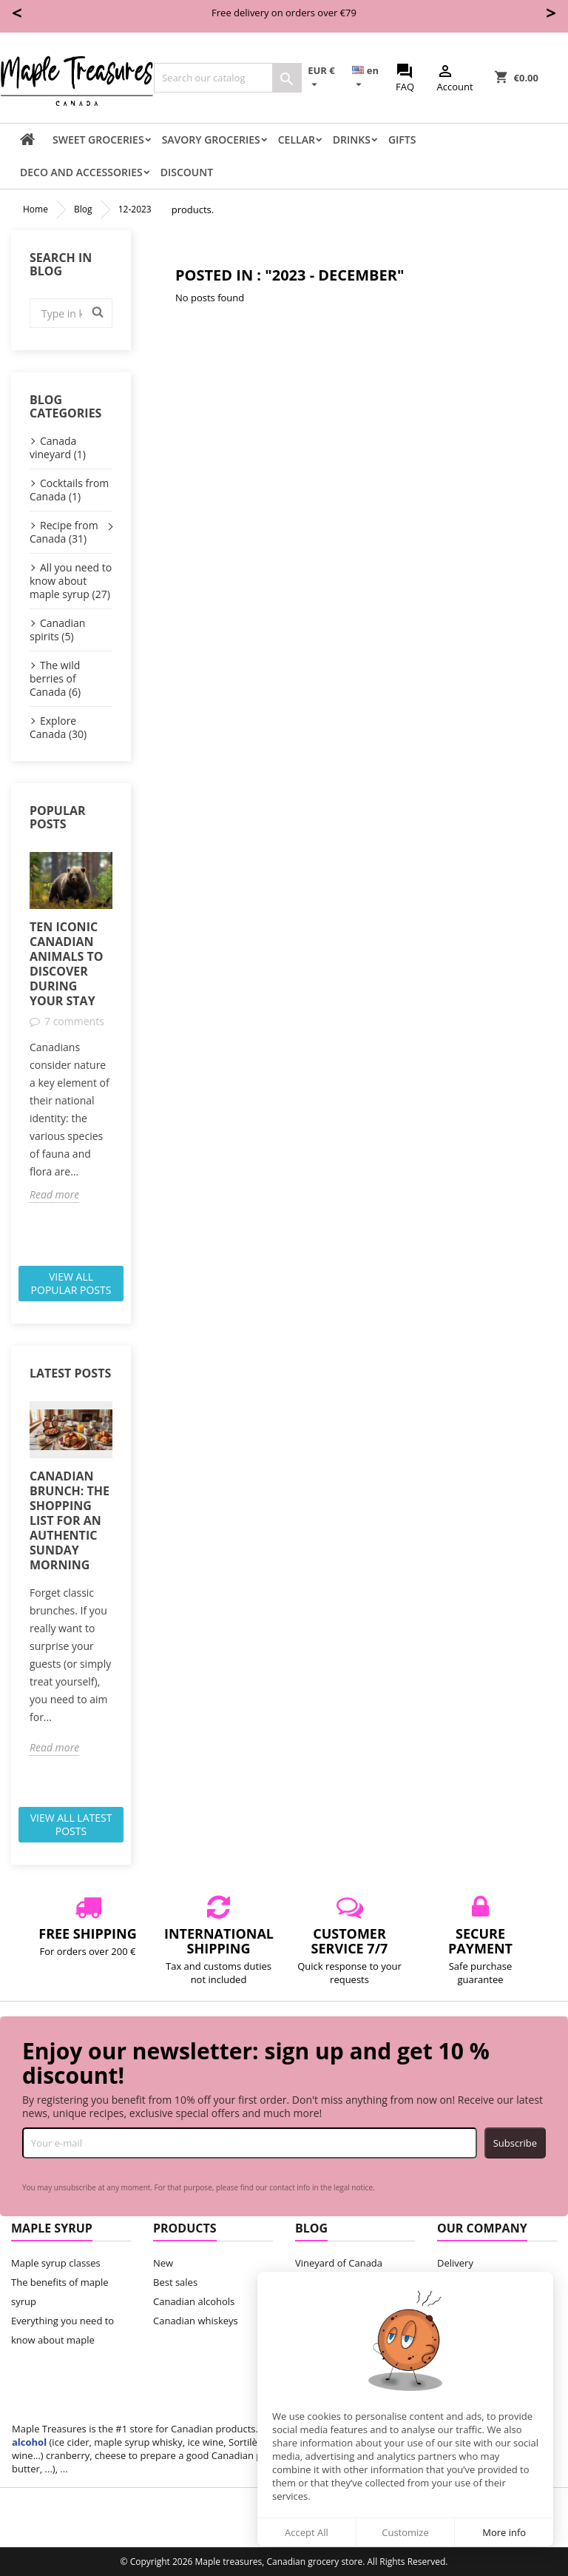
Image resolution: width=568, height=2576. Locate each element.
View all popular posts (71, 1283)
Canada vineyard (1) (58, 447)
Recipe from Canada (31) (64, 532)
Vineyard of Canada (338, 2263)
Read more (54, 1194)
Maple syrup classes (56, 2263)
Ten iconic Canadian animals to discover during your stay (66, 964)
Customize (405, 2532)
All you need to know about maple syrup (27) (71, 580)
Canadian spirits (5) (57, 629)
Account (454, 77)
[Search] (228, 78)
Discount (186, 172)
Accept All (306, 2532)
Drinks (352, 140)
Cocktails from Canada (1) (69, 489)
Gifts (402, 140)
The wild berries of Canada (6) (55, 678)
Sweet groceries (98, 140)
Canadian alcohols (193, 2301)
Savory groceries (211, 140)
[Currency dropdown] (327, 78)
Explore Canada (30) (58, 727)
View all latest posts (71, 1824)
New (163, 2263)
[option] (71, 1028)
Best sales (175, 2282)
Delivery (455, 2263)
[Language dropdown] (371, 78)
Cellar (296, 140)
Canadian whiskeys (195, 2320)
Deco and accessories (81, 172)
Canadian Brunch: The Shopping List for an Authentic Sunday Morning (69, 1520)
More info (504, 2532)
